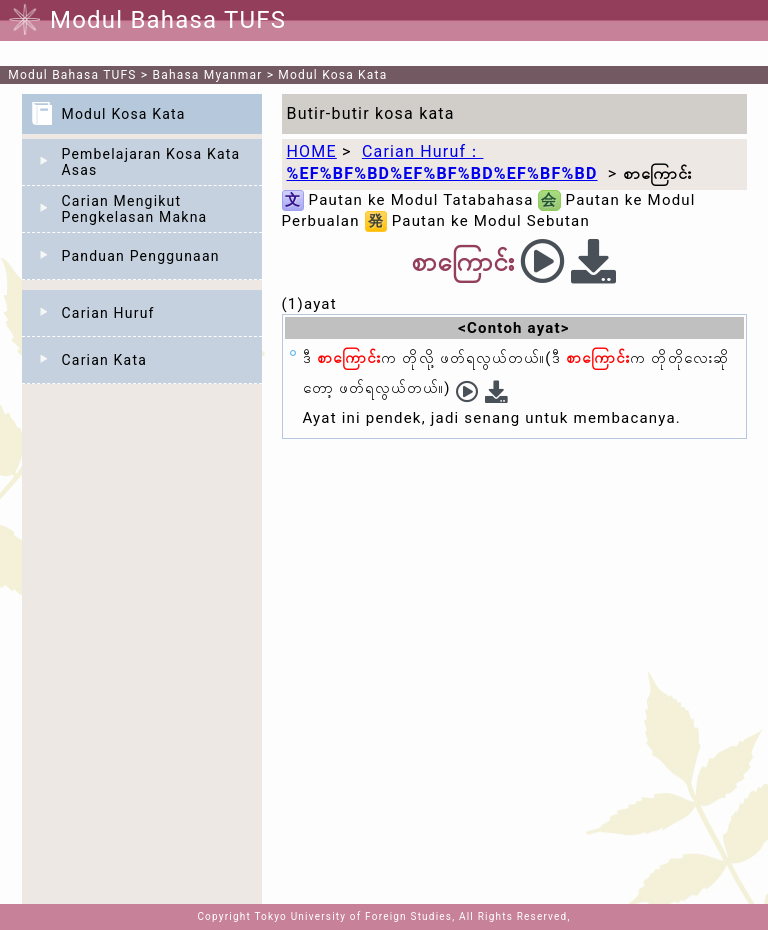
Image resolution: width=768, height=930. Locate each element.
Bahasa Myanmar (208, 75)
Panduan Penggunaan (141, 256)
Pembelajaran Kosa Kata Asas (151, 162)
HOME (312, 151)
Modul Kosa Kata (332, 75)
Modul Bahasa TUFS (72, 75)
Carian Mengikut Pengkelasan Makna (135, 209)
